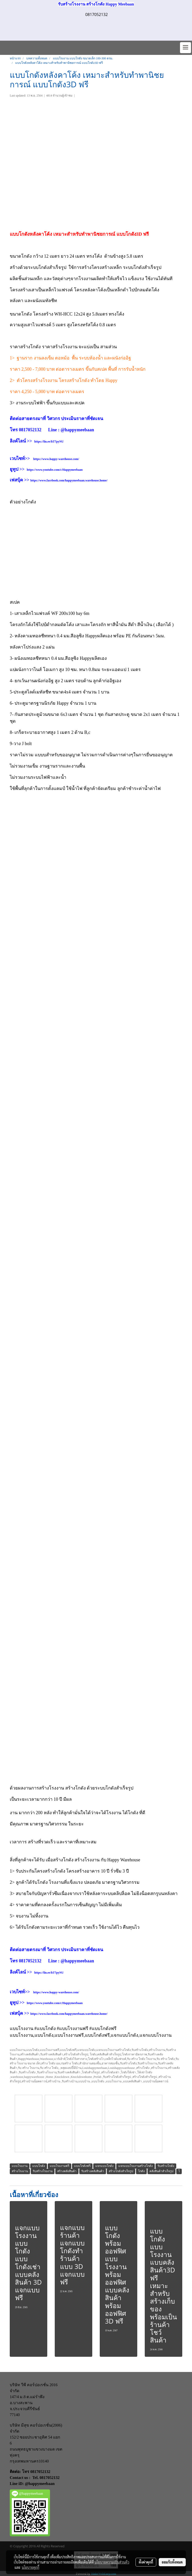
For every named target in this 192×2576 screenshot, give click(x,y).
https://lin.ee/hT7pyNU (49, 441)
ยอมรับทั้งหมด (172, 2562)
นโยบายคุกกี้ (30, 2567)
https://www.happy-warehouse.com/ (56, 459)
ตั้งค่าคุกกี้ (146, 2562)
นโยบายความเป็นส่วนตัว (111, 2562)
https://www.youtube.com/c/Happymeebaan (54, 469)
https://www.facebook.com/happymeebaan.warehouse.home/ (69, 480)
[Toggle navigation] (185, 47)
